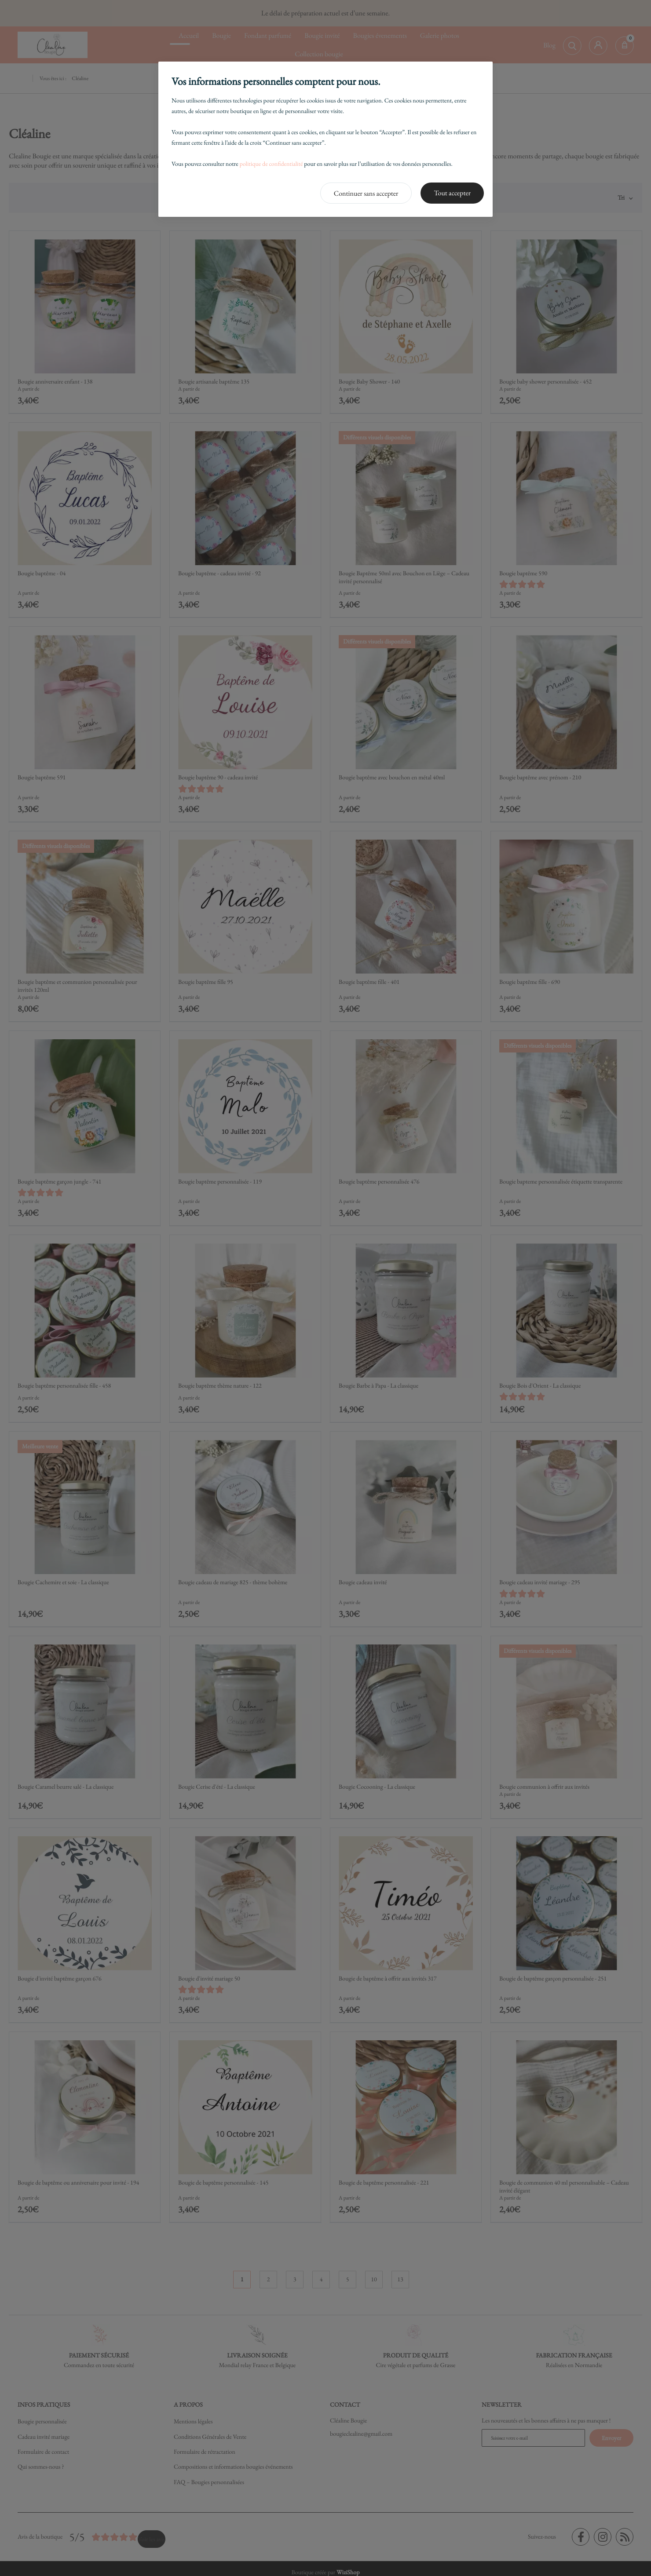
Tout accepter (452, 192)
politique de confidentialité (271, 164)
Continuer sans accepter (366, 193)
